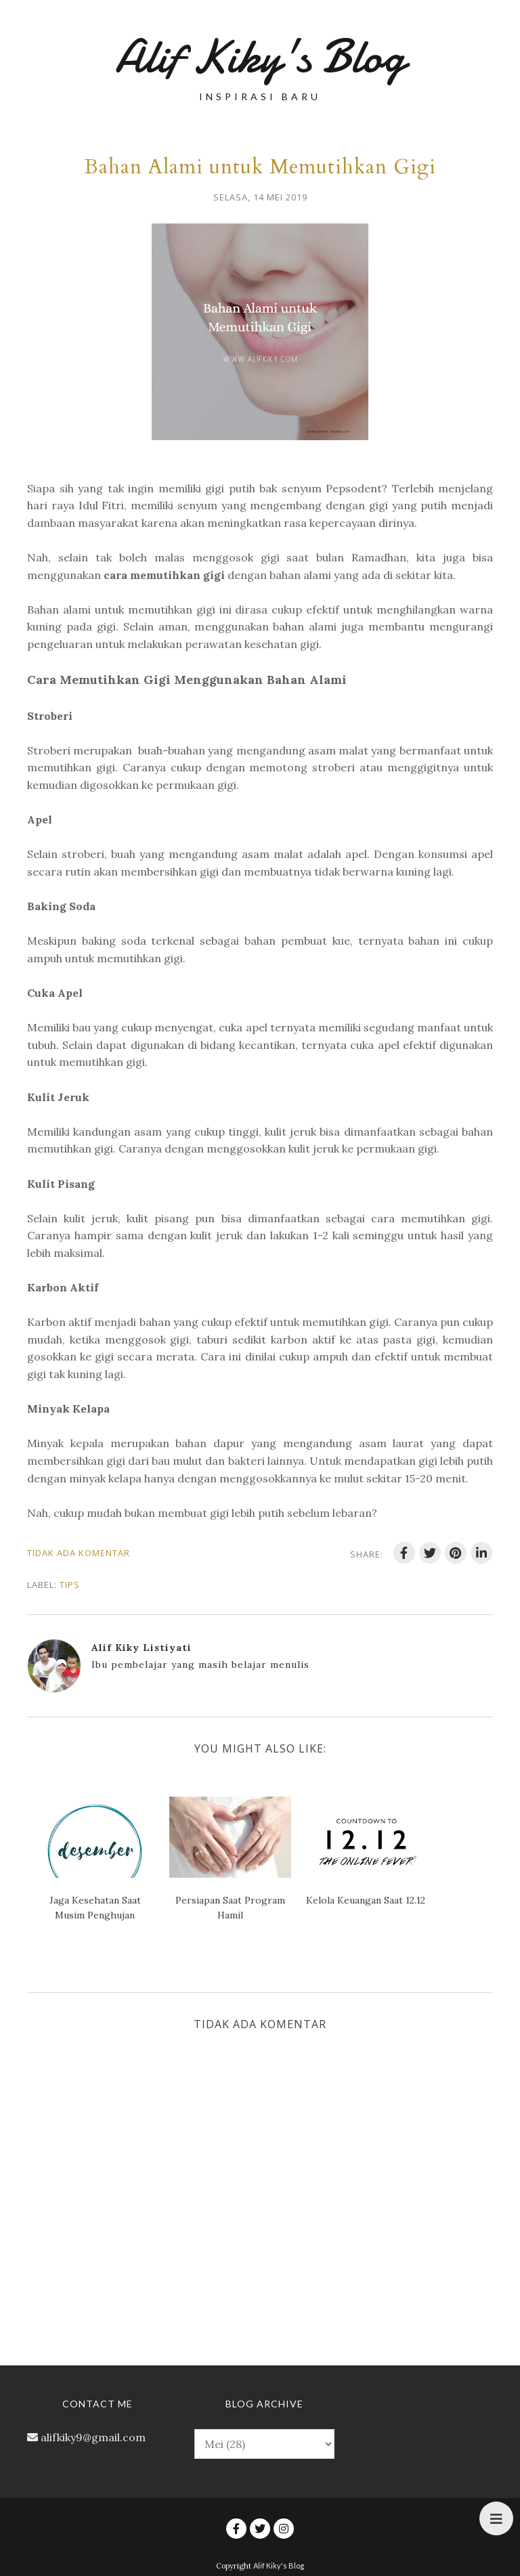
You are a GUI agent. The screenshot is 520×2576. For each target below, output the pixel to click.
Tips (70, 1585)
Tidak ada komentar (78, 1553)
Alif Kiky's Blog (260, 57)
